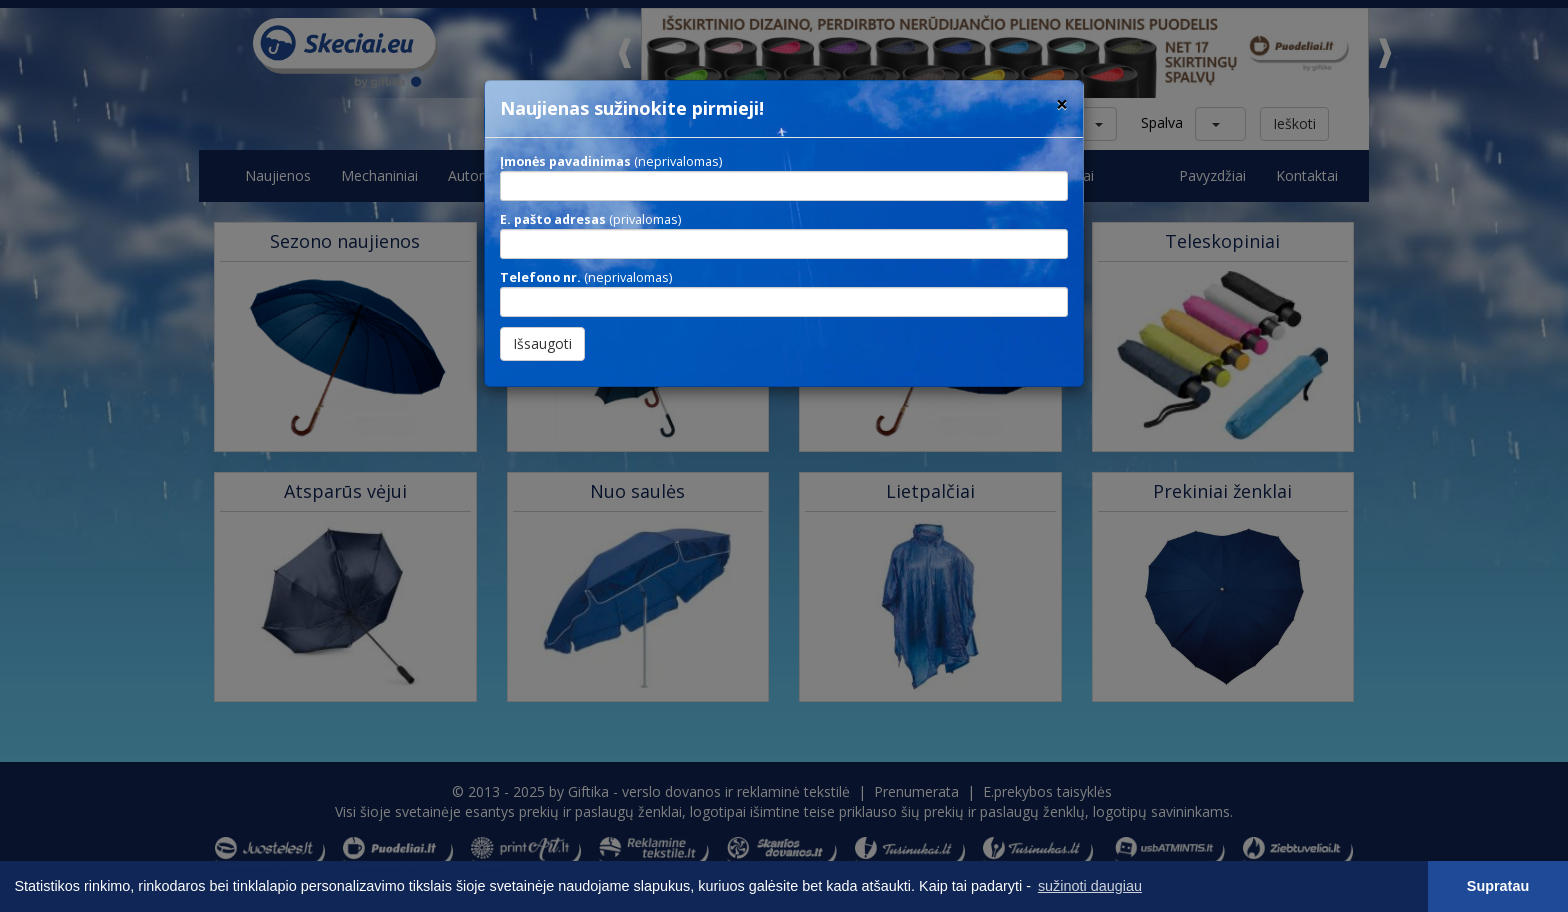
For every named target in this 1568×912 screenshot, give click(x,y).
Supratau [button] (1498, 886)
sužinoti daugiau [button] (1090, 886)
